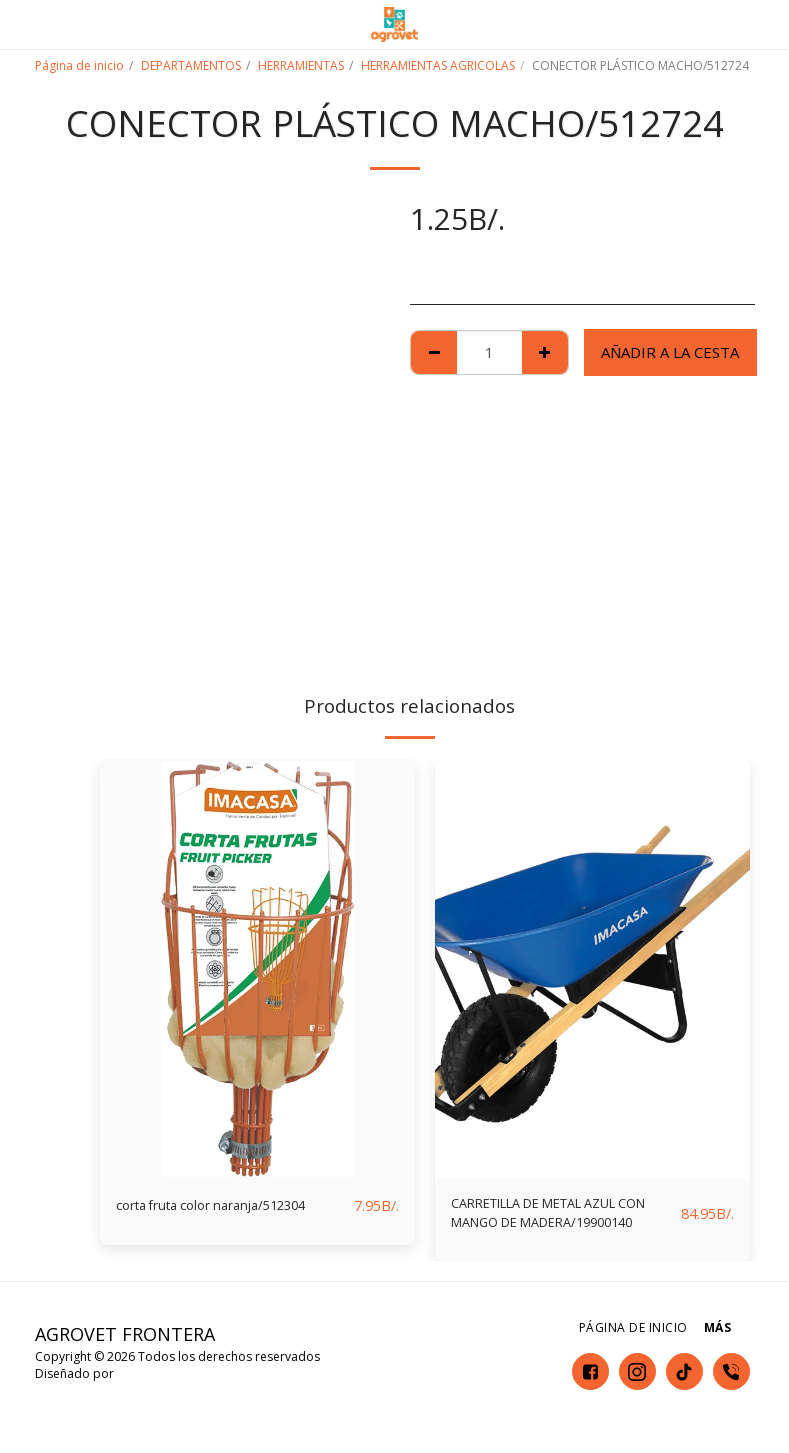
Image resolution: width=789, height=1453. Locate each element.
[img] (257, 969)
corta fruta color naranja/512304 (228, 1206)
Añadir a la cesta (670, 352)
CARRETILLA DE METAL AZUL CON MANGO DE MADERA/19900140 (553, 1218)
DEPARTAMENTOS (191, 65)
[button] (22, 23)
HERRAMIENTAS (301, 65)
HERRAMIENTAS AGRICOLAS (438, 65)
